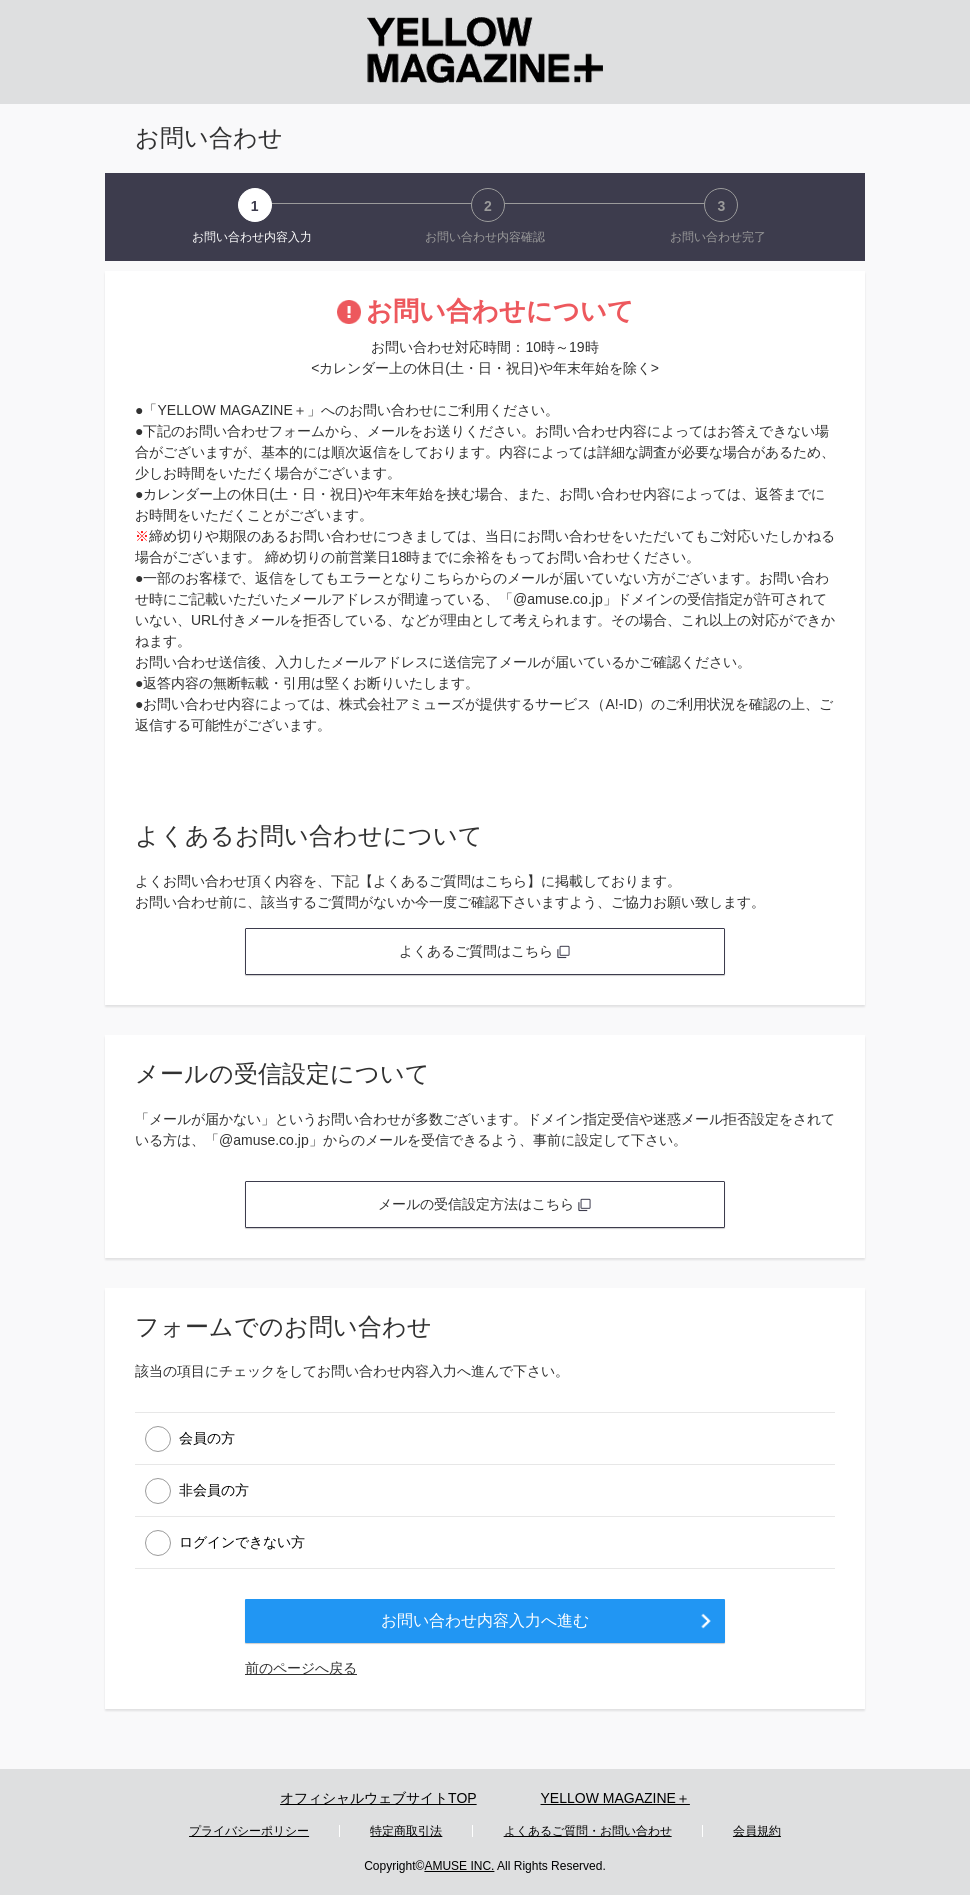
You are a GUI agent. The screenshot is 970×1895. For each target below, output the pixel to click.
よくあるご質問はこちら (485, 951)
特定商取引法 (406, 1831)
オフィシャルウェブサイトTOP (378, 1798)
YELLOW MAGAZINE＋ (615, 1798)
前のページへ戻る (301, 1668)
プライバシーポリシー (249, 1831)
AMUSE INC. (459, 1866)
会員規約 (757, 1831)
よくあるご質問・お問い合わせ (588, 1831)
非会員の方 (214, 1489)
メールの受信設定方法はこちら (485, 1204)
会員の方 (207, 1437)
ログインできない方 (242, 1541)
